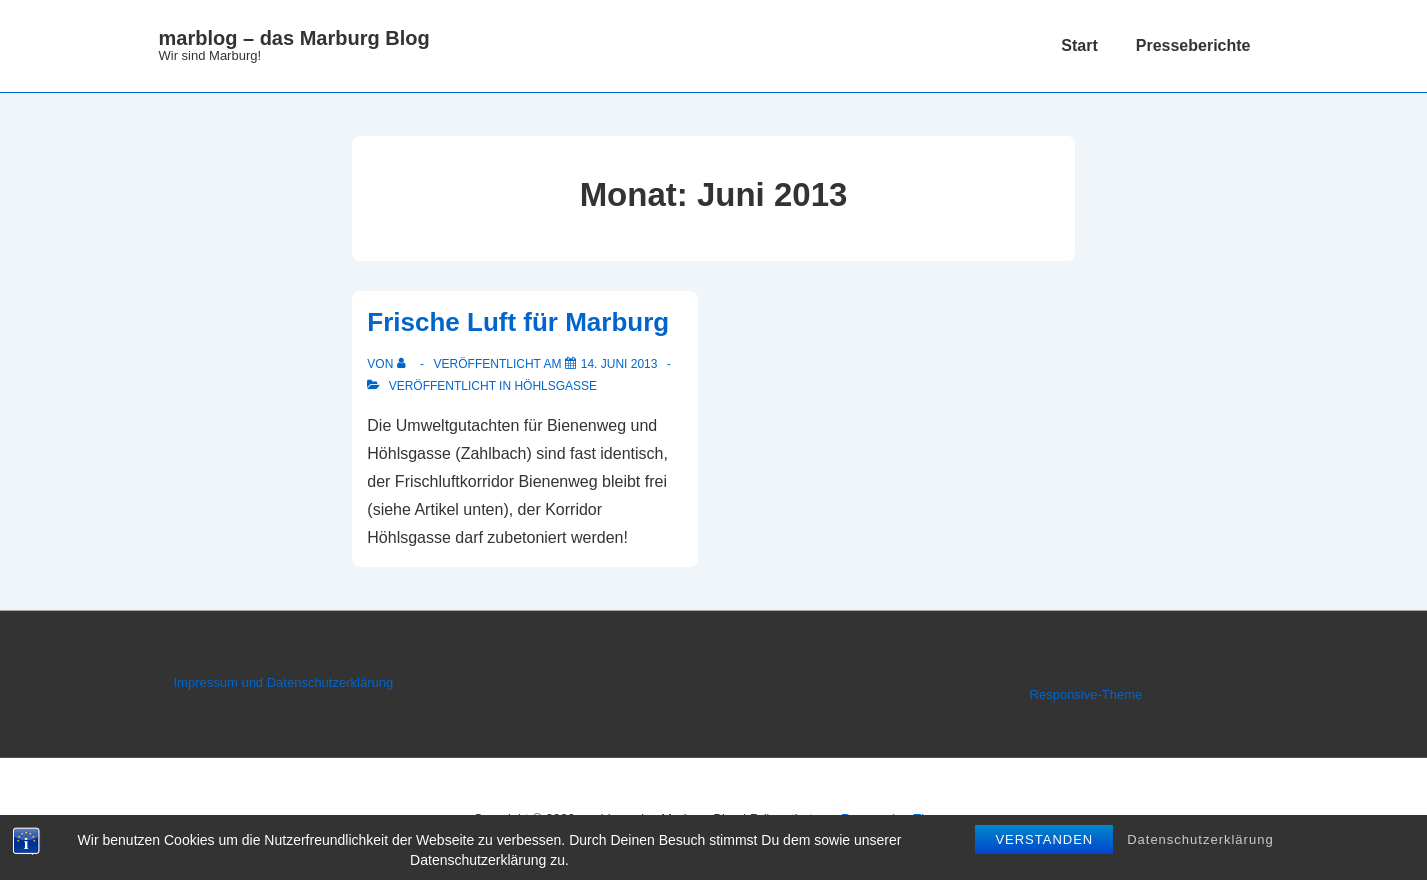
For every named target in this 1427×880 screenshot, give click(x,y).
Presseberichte (1193, 45)
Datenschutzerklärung (1200, 840)
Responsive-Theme (1086, 694)
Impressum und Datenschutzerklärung (284, 682)
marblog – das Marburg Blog (294, 38)
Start (1079, 45)
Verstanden (1044, 840)
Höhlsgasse (555, 386)
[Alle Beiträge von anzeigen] (405, 364)
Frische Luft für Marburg (518, 322)
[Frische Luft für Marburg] (619, 364)
